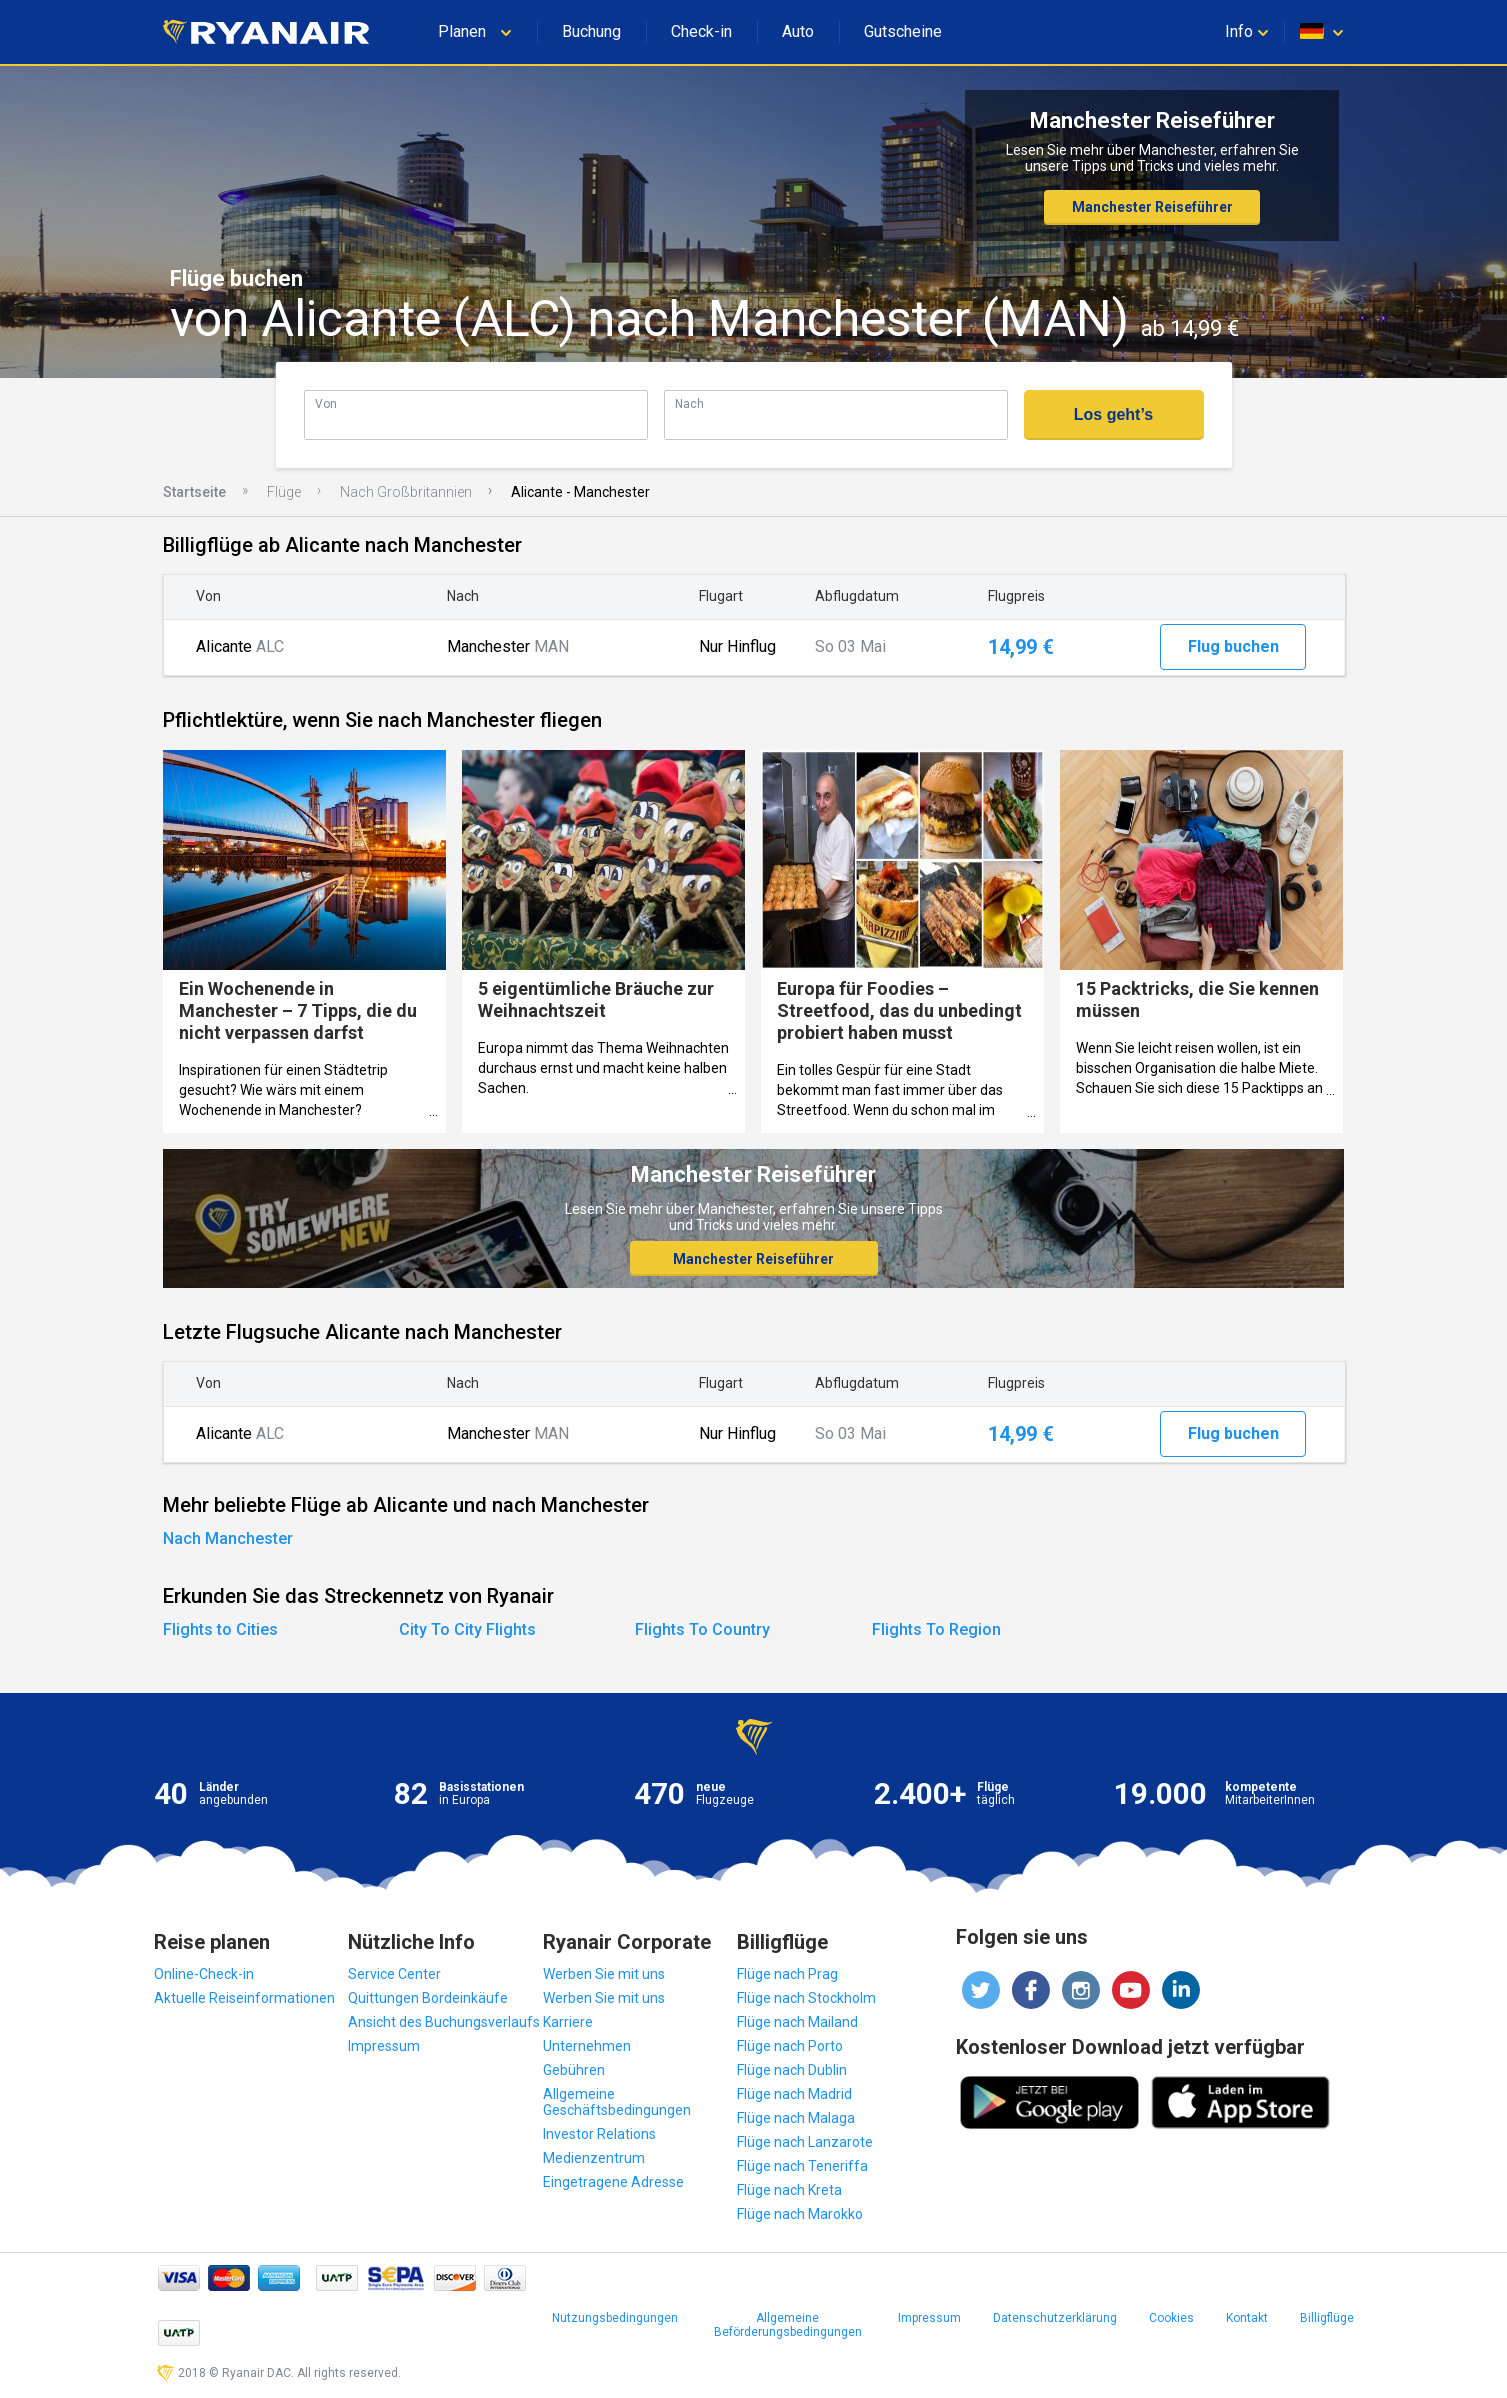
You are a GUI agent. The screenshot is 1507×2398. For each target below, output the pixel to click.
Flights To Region (936, 1629)
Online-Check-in (204, 1974)
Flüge (284, 492)
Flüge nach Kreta (789, 2190)
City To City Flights (467, 1629)
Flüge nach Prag (787, 1974)
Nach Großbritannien (406, 492)
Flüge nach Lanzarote (805, 2142)
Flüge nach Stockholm (806, 1998)
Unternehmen (587, 2046)
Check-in (701, 31)
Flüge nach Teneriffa (802, 2166)
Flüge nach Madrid (794, 2094)
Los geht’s (1113, 414)
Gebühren (574, 2070)
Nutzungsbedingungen (615, 2318)
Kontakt (1247, 2318)
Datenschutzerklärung (1055, 2318)
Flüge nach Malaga (796, 2118)
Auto (798, 31)
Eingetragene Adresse (613, 2182)
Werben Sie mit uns (604, 1974)
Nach (689, 403)
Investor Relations (599, 2134)
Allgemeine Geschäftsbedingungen (617, 2102)
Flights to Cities (220, 1629)
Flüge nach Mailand (797, 2022)
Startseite (194, 492)
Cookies (1171, 2318)
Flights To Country (702, 1629)
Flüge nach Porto (790, 2046)
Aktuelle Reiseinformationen (244, 1998)
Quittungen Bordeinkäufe (428, 1998)
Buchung (591, 31)
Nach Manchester (228, 1538)
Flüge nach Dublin (792, 2070)
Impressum (384, 2046)
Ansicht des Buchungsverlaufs (444, 2022)
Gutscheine (903, 31)
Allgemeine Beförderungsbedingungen (788, 2325)
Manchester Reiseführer (1152, 207)
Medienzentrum (594, 2158)
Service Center (394, 1974)
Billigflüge (1327, 2318)
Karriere (568, 2022)
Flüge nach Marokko (800, 2214)
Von (326, 403)
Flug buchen (1233, 646)
